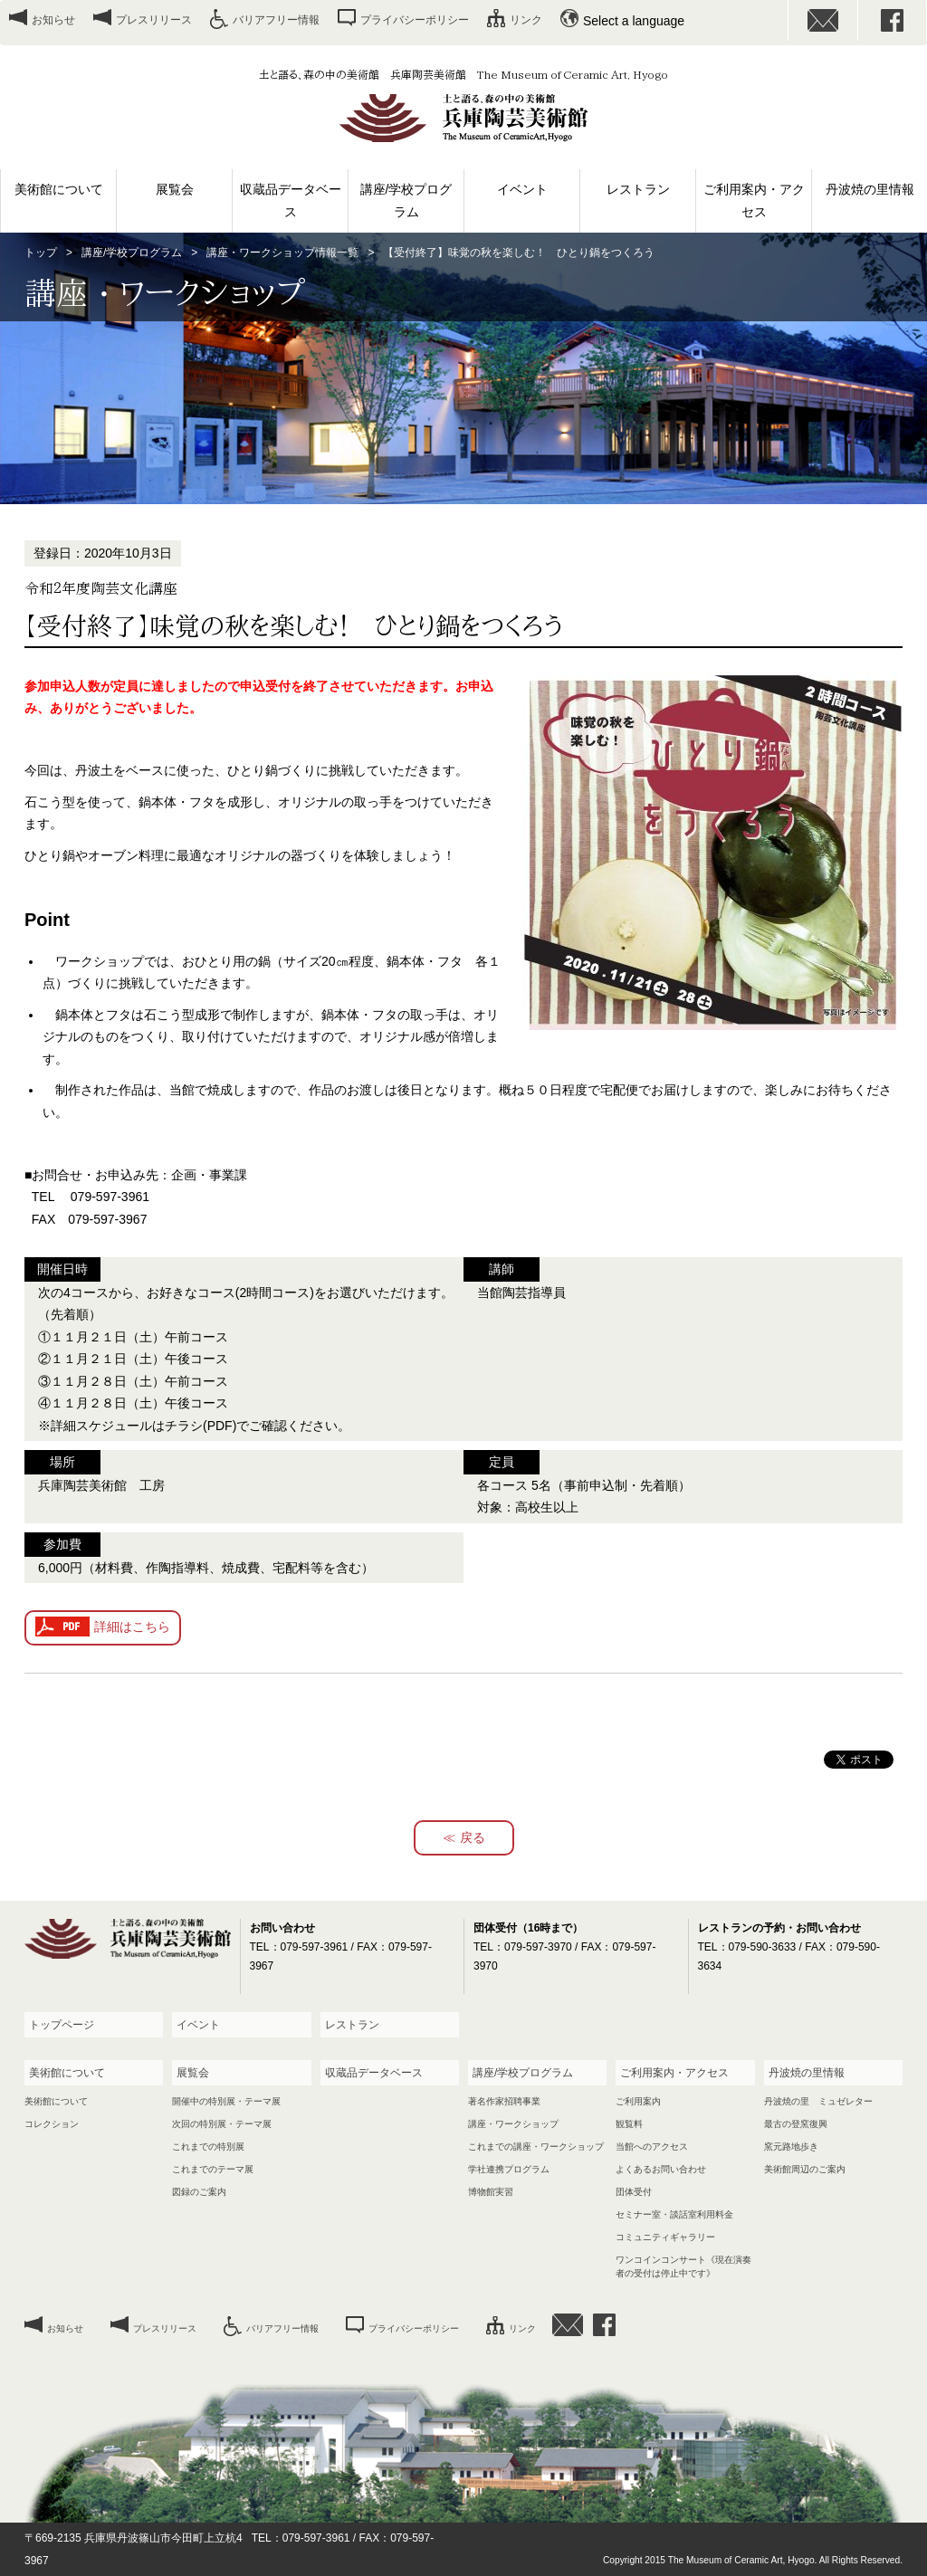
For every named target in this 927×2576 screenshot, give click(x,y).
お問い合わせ (822, 20)
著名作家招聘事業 (504, 2101)
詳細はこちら (132, 1626)
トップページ (61, 2024)
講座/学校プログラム (406, 200)
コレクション (51, 2124)
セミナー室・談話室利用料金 (674, 2214)
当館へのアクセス (652, 2146)
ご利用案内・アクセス (754, 200)
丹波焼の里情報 (870, 189)
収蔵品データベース (290, 200)
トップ (40, 252)
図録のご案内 (199, 2192)
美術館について (58, 189)
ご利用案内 (638, 2101)
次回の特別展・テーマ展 (222, 2124)
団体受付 (634, 2192)
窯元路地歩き (791, 2146)
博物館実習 (490, 2192)
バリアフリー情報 (276, 20)
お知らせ (53, 20)
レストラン (638, 189)
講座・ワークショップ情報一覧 (282, 252)
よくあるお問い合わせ (661, 2169)
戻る (472, 1837)
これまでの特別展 (208, 2146)
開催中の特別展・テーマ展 (226, 2101)
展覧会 (175, 189)
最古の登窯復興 (795, 2124)
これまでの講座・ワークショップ (536, 2146)
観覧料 (629, 2124)
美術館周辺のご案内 (805, 2169)
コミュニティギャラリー (665, 2237)
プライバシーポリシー (414, 20)
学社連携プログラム (509, 2169)
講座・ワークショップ (513, 2124)
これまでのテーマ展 (212, 2169)
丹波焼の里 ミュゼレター (818, 2101)
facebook (892, 20)
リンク (526, 20)
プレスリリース (154, 20)
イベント (522, 189)
